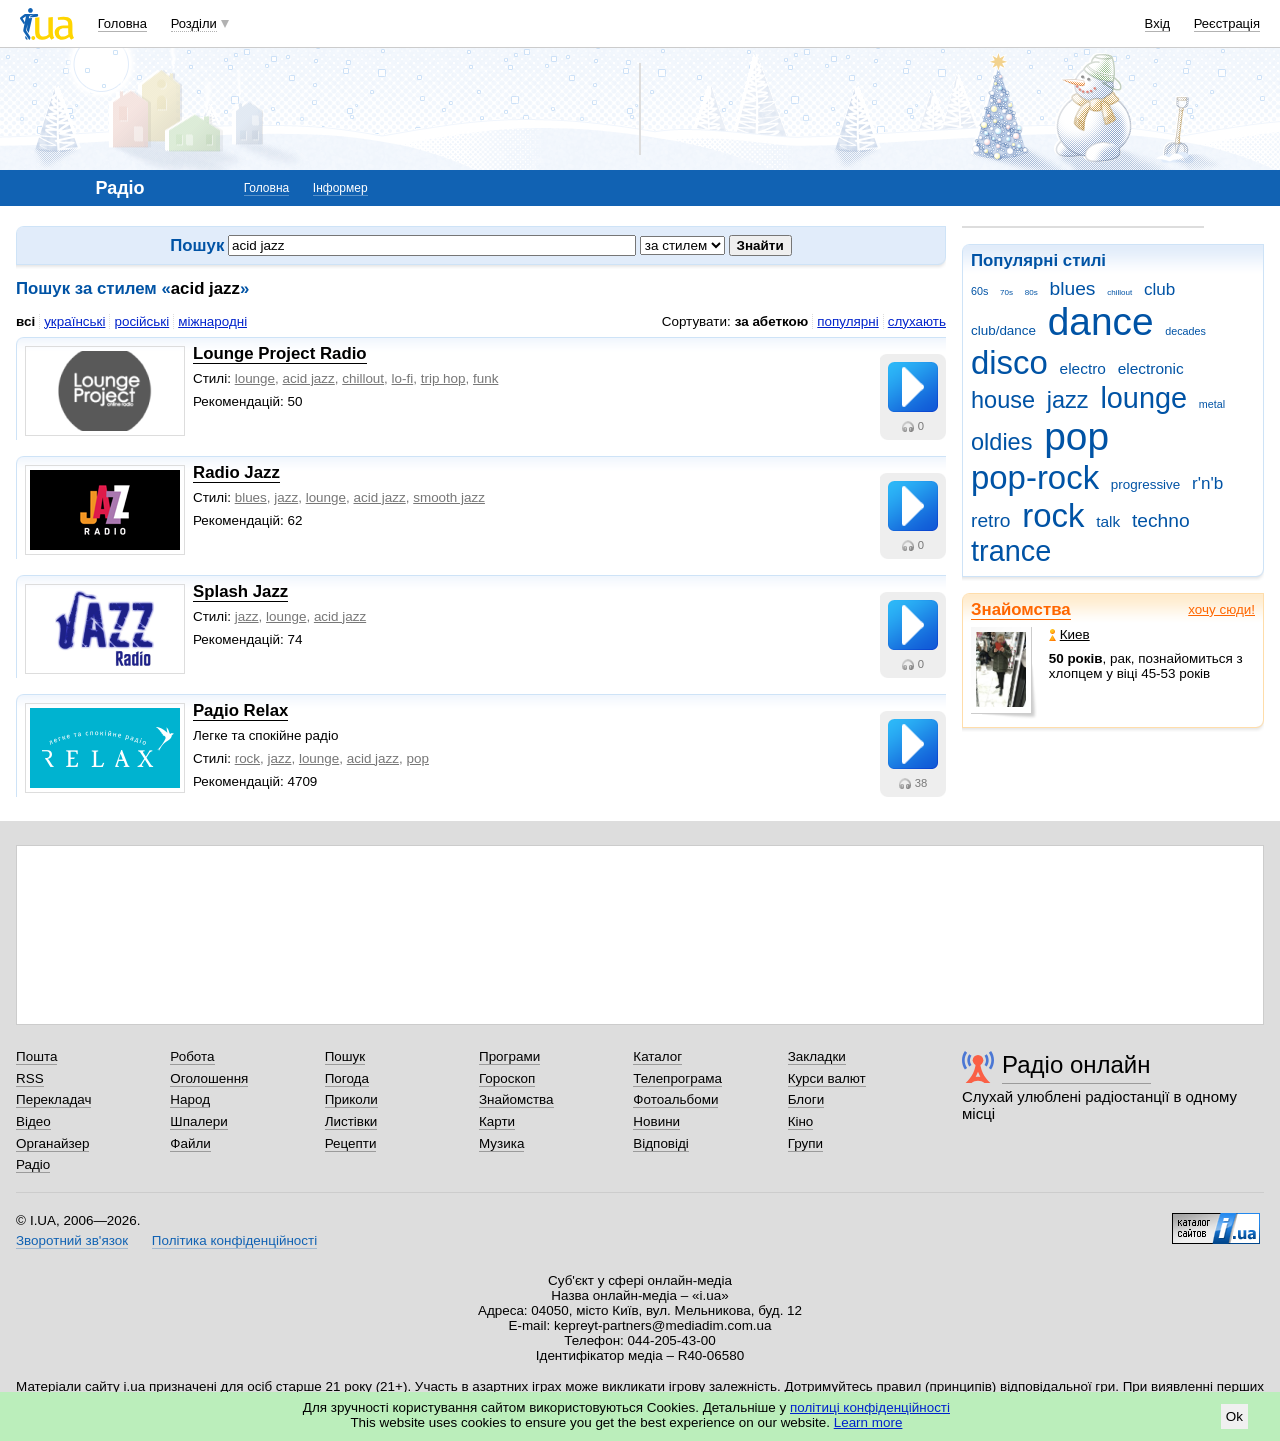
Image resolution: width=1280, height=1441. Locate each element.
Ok (1234, 1416)
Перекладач (53, 1099)
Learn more (868, 1422)
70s (1006, 292)
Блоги (806, 1099)
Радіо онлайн (1076, 1064)
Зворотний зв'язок (72, 1240)
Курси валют (827, 1078)
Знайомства (1021, 609)
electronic (1151, 368)
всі (25, 321)
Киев (1069, 634)
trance (1011, 551)
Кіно (801, 1121)
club (1159, 289)
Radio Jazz (236, 472)
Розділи (194, 23)
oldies (1001, 442)
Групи (805, 1143)
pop (1076, 436)
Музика (501, 1143)
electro (1083, 368)
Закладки (817, 1056)
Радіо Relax (240, 710)
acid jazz (309, 378)
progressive (1145, 484)
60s (979, 291)
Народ (190, 1099)
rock (1053, 515)
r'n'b (1207, 483)
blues (1073, 288)
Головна (122, 23)
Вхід (1158, 23)
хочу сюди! (1221, 609)
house (1003, 400)
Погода (347, 1078)
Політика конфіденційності (234, 1240)
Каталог (657, 1056)
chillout (1119, 292)
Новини (656, 1121)
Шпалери (198, 1121)
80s (1031, 292)
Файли (190, 1143)
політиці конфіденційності (870, 1407)
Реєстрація (1227, 23)
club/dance (1003, 330)
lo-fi (403, 378)
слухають (917, 321)
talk (1108, 521)
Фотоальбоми (675, 1099)
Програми (509, 1056)
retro (991, 520)
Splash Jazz (240, 591)
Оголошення (209, 1078)
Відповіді (661, 1143)
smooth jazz (449, 497)
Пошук (345, 1056)
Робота (192, 1056)
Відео (33, 1121)
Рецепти (351, 1143)
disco (1009, 362)
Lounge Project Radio (280, 353)
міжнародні (212, 321)
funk (485, 378)
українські (74, 321)
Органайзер (52, 1143)
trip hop (443, 378)
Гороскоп (507, 1078)
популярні (847, 321)
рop (417, 758)
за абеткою (772, 321)
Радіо (33, 1164)
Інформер (340, 188)
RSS (30, 1078)
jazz (1068, 400)
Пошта (36, 1056)
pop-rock (1035, 477)
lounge (1143, 398)
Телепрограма (677, 1078)
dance (1101, 321)
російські (141, 321)
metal (1212, 404)
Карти (497, 1121)
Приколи (351, 1099)
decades (1185, 331)
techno (1161, 520)
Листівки (351, 1121)
